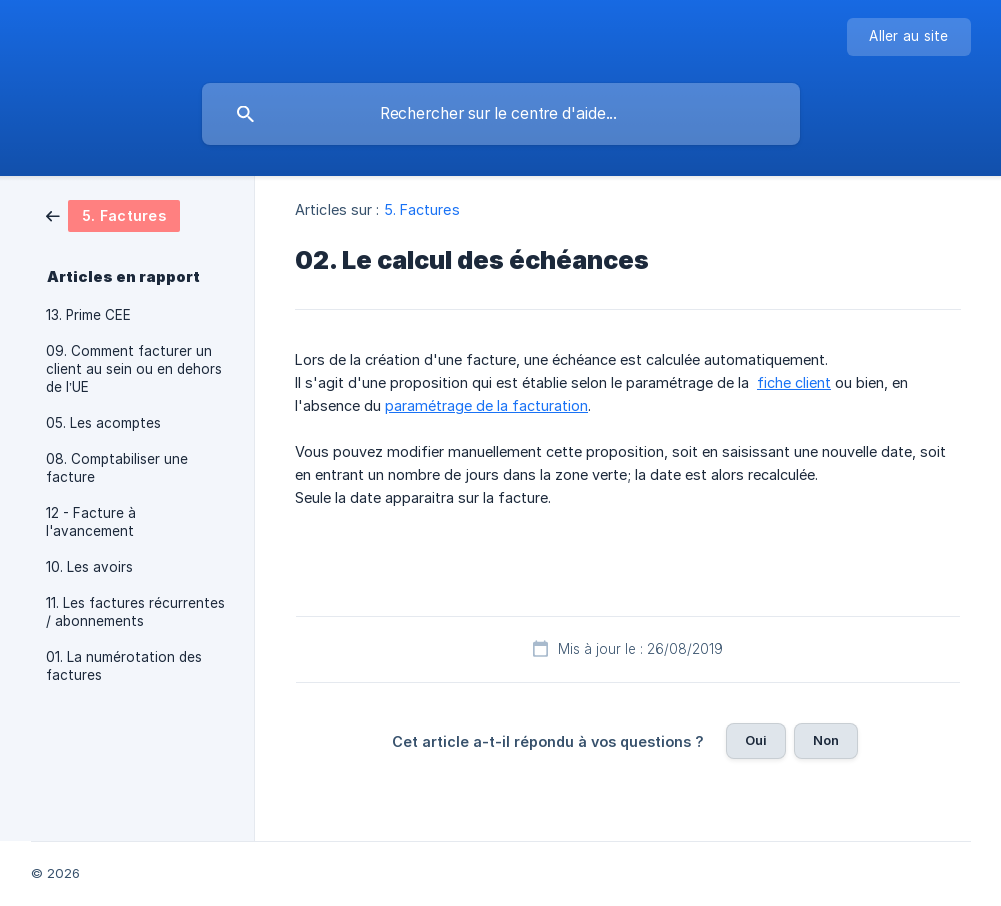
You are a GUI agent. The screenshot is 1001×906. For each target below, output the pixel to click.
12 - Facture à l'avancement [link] (91, 522)
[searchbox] (501, 114)
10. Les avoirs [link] (89, 567)
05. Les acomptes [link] (103, 423)
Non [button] (826, 740)
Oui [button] (756, 740)
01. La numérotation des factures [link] (124, 666)
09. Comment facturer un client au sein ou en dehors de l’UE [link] (134, 369)
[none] (908, 37)
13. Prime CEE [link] (88, 315)
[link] (113, 214)
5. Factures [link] (422, 209)
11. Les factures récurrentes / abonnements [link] (135, 612)
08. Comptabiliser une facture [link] (117, 468)
